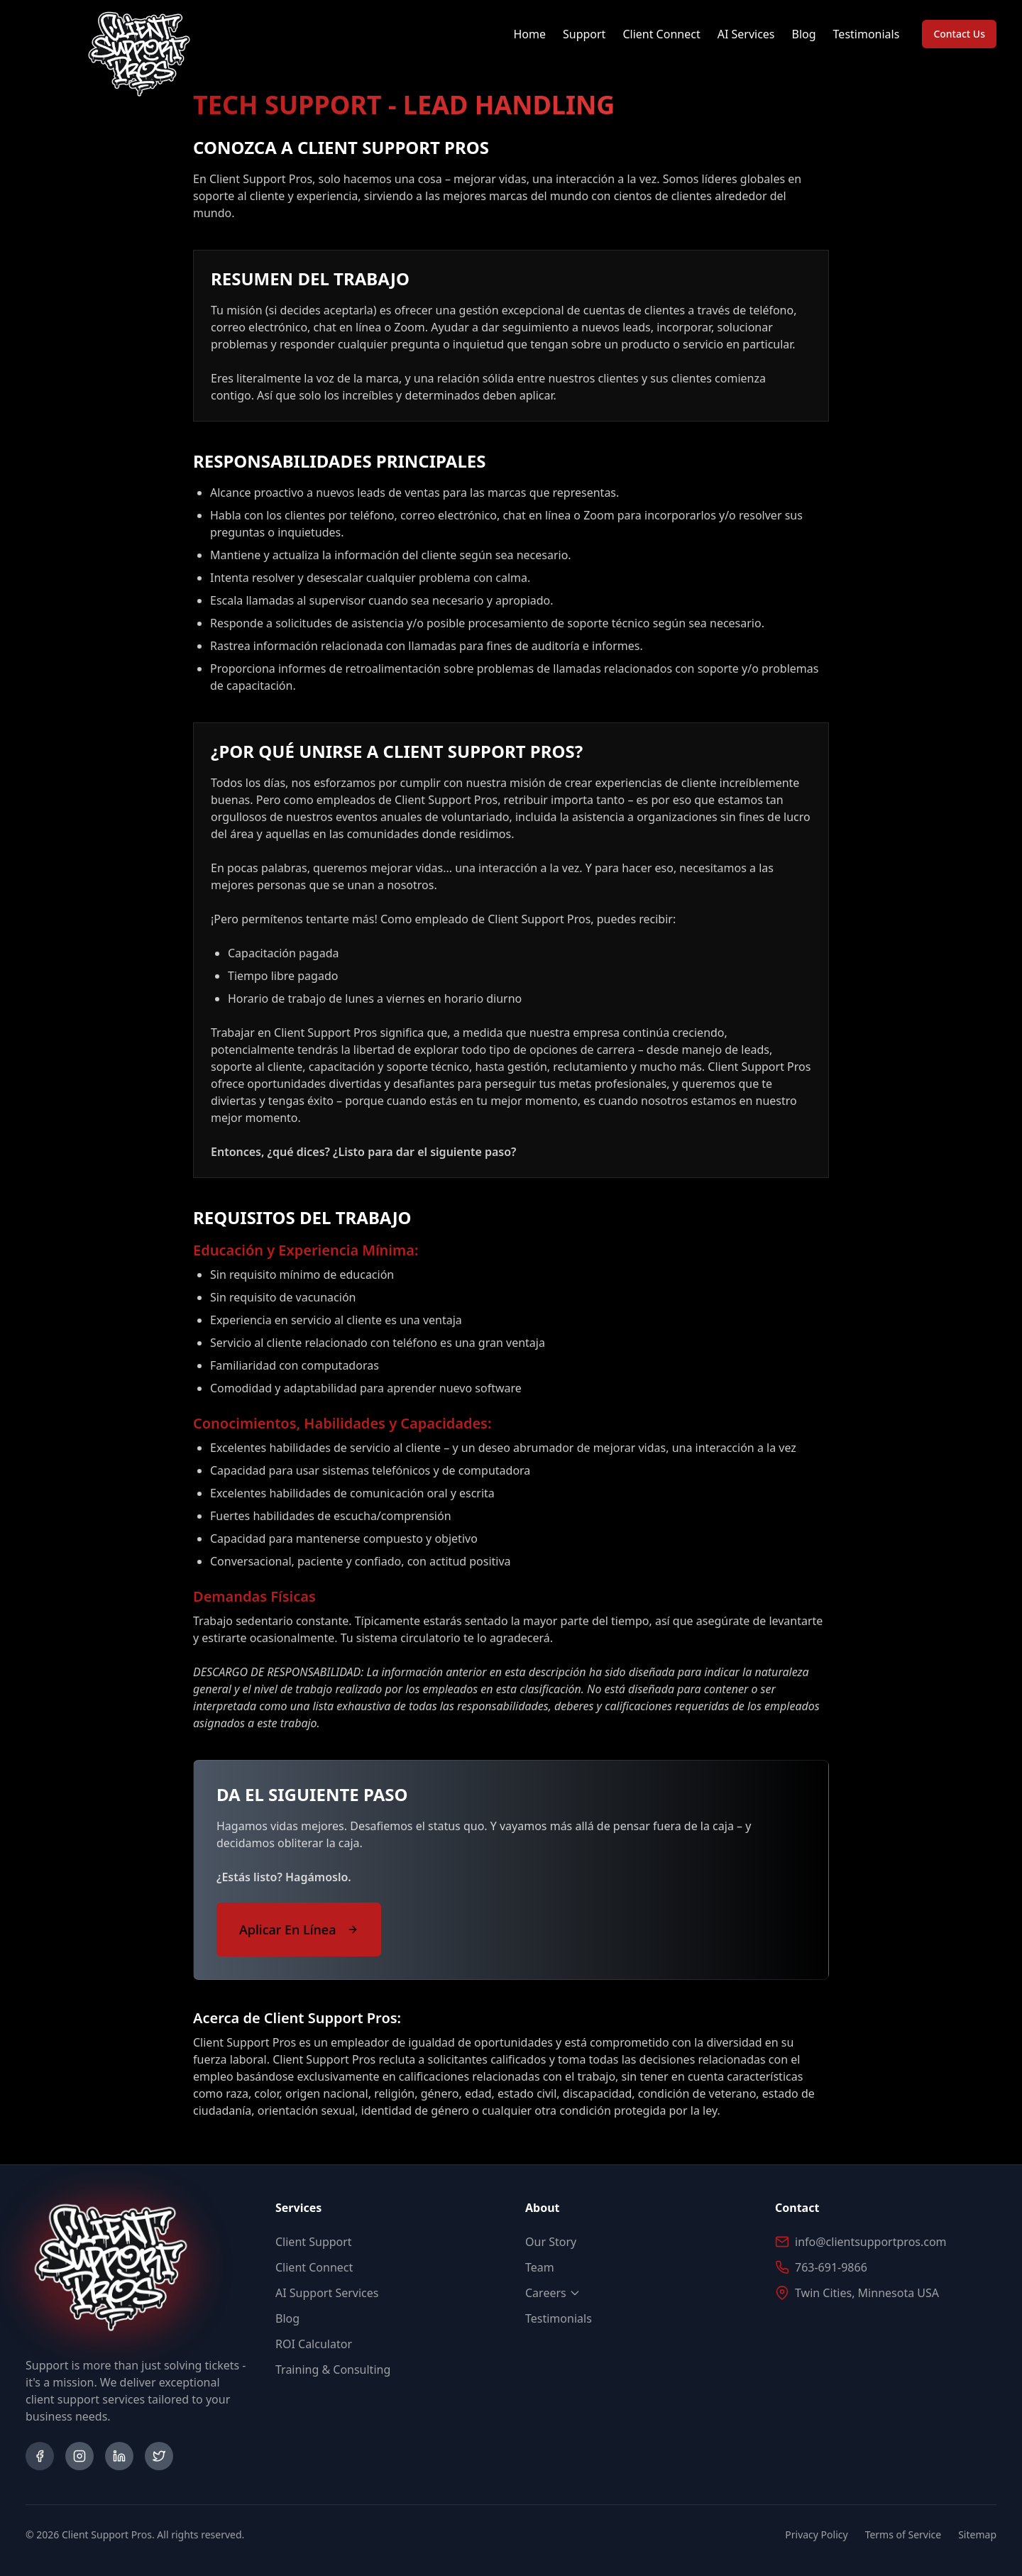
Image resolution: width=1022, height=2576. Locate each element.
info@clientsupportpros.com (871, 2242)
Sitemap (977, 2534)
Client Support (313, 2242)
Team (539, 2267)
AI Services (746, 34)
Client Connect (661, 34)
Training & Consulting (332, 2369)
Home (529, 34)
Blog (804, 34)
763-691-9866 (831, 2267)
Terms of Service (903, 2534)
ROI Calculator (313, 2344)
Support (584, 34)
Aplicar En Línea (298, 1929)
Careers (553, 2293)
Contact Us (959, 33)
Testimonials (866, 34)
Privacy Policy (816, 2534)
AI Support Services (326, 2293)
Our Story (550, 2242)
